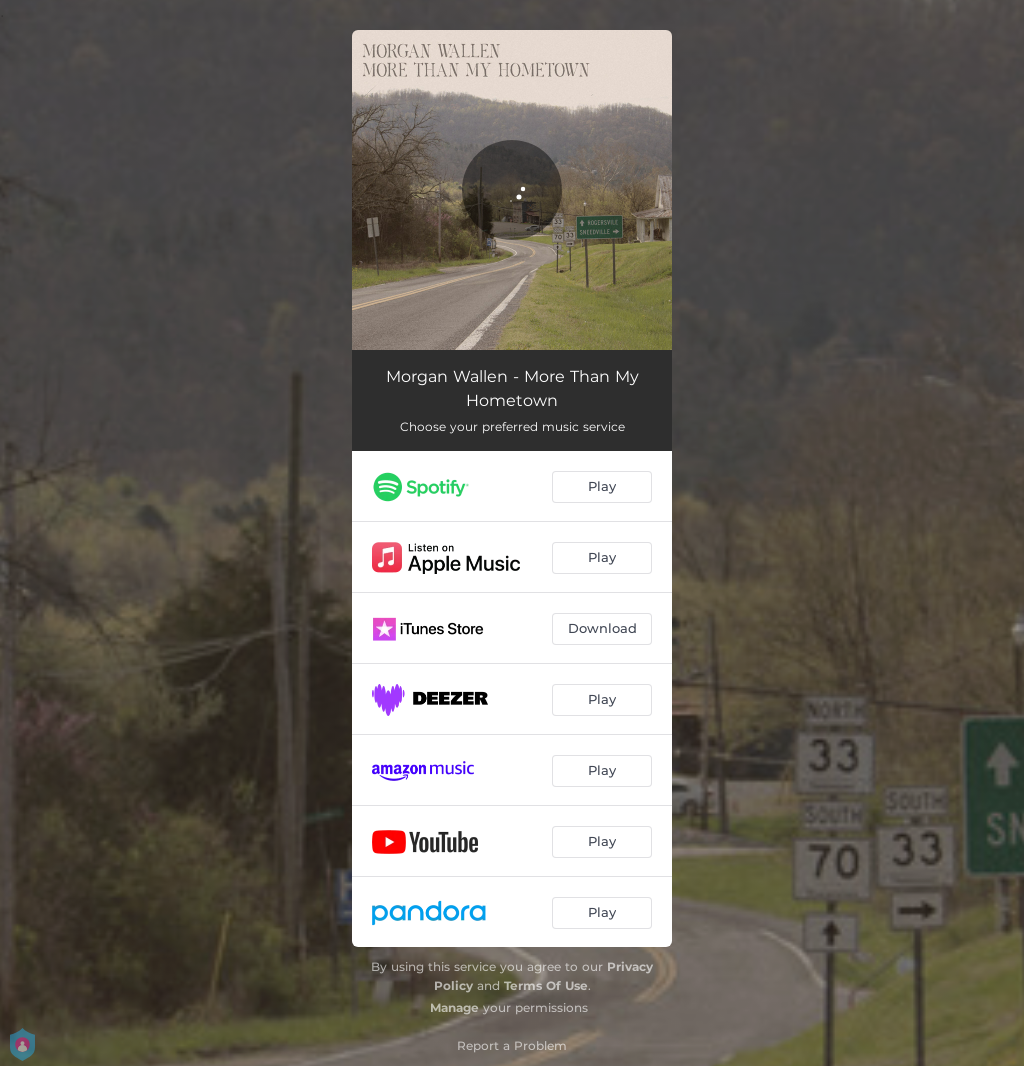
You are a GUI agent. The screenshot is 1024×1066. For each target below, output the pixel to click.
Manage (454, 1007)
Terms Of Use (546, 985)
